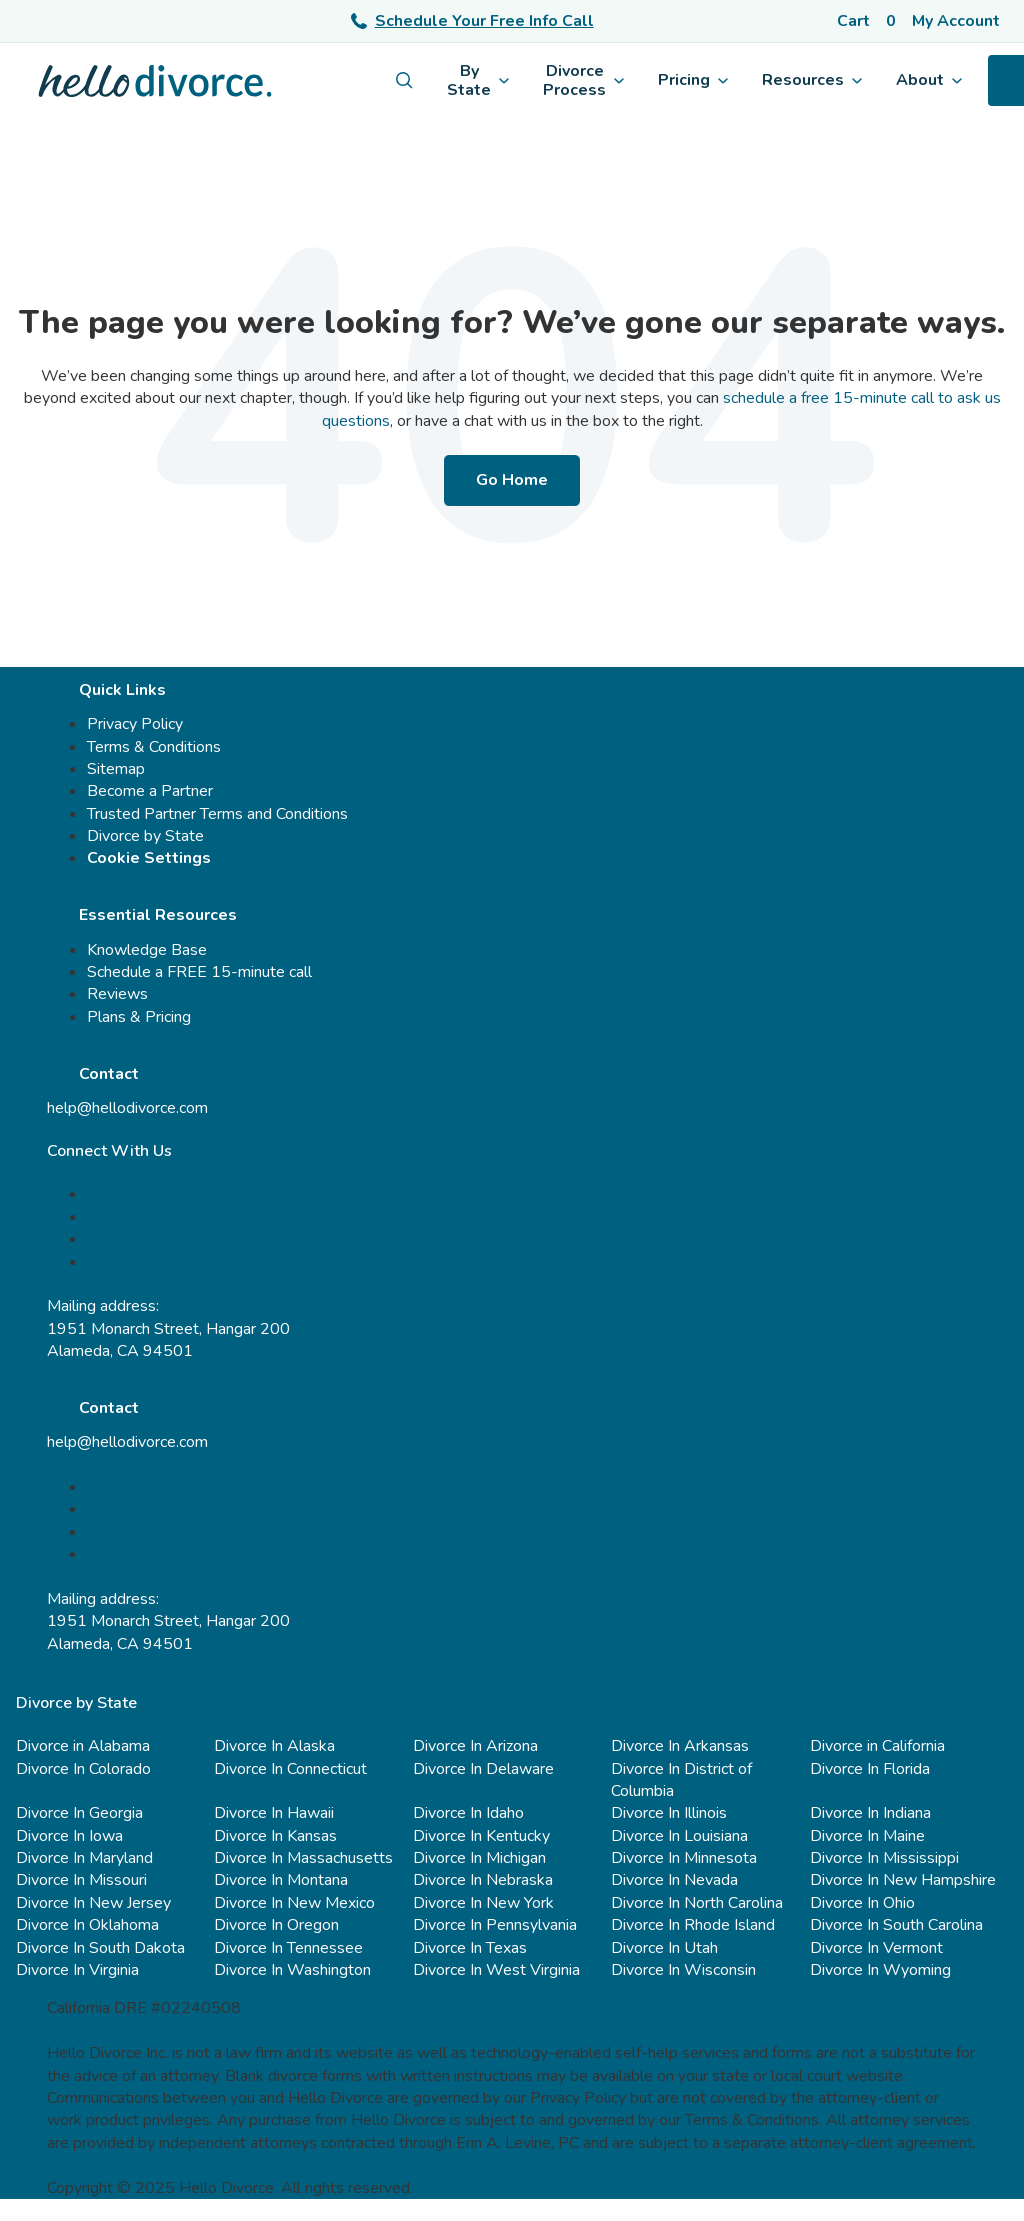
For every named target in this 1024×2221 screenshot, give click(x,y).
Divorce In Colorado (83, 1769)
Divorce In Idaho (468, 1813)
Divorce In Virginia (77, 1970)
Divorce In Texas (470, 1948)
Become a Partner (150, 791)
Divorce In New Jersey (93, 1903)
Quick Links (122, 690)
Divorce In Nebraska (483, 1880)
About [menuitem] (929, 80)
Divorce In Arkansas (680, 1746)
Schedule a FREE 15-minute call (199, 972)
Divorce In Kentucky (481, 1836)
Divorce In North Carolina (697, 1903)
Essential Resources (158, 915)
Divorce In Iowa (69, 1836)
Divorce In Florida (870, 1769)
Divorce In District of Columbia (681, 1780)
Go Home (512, 480)
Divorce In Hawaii (274, 1813)
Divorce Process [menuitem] (583, 80)
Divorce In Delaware (483, 1769)
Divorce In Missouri (81, 1880)
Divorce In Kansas (275, 1836)
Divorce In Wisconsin (683, 1970)
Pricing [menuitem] (693, 80)
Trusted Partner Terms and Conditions (217, 814)
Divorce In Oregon (276, 1925)
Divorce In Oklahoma (87, 1925)
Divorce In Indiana (870, 1813)
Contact (109, 1074)
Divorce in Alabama (83, 1746)
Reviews (117, 994)
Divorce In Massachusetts (303, 1858)
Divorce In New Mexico (294, 1903)
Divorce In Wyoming (880, 1970)
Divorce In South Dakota (100, 1948)
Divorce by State (145, 836)
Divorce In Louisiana (679, 1836)
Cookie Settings (149, 858)
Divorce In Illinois (669, 1813)
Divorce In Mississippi (884, 1858)
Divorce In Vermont (876, 1948)
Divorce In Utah (664, 1948)
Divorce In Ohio (862, 1903)
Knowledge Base (147, 950)
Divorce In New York (483, 1903)
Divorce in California (877, 1746)
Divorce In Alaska (274, 1746)
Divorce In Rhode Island (693, 1925)
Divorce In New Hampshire (903, 1880)
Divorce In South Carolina (896, 1925)
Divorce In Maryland (84, 1858)
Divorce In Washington (292, 1970)
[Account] (960, 21)
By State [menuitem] (478, 80)
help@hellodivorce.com (127, 1108)
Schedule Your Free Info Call (472, 21)
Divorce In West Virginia (496, 1970)
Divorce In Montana (281, 1880)
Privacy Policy (135, 724)
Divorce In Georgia (79, 1813)
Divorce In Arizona (475, 1746)
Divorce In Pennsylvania (495, 1925)
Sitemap (116, 769)
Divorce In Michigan (479, 1858)
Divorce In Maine (867, 1836)
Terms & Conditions (154, 747)
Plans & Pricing (139, 1017)
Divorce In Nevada (674, 1880)
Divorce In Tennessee (288, 1948)
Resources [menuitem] (812, 80)
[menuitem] (404, 80)
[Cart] (866, 21)
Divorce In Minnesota (684, 1858)
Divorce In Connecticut (290, 1769)
